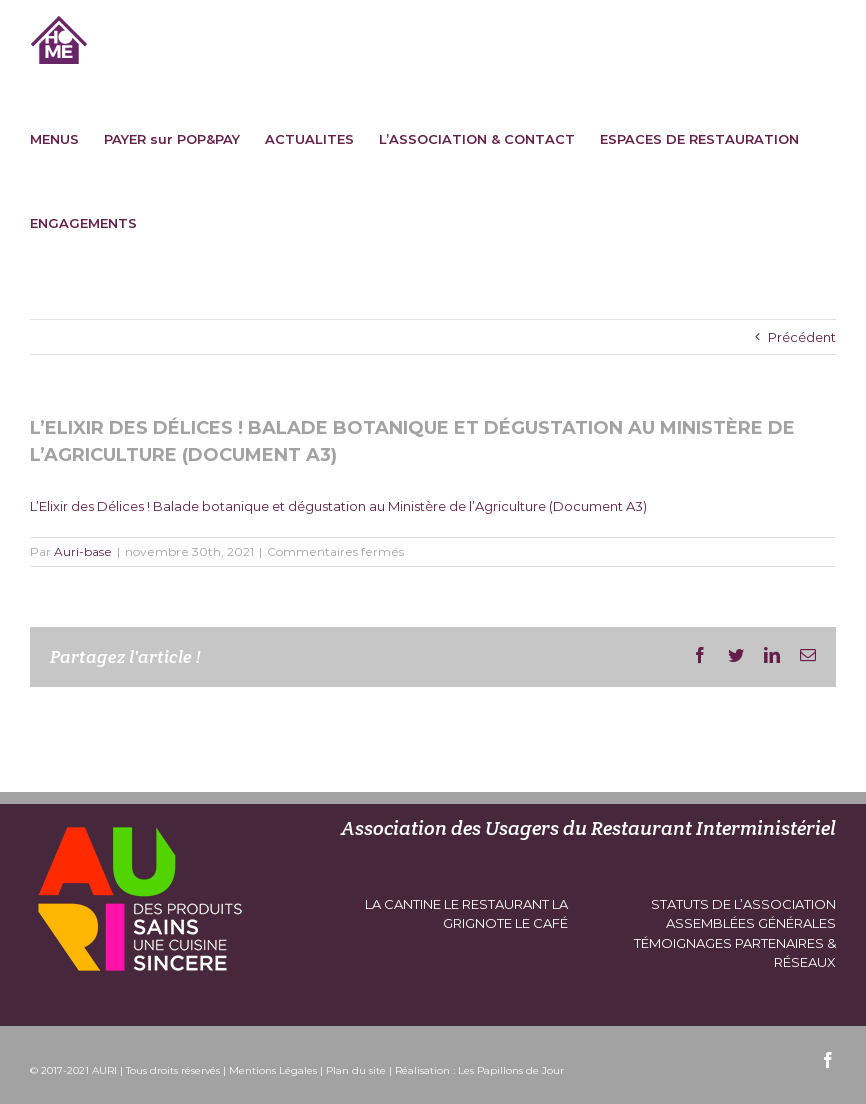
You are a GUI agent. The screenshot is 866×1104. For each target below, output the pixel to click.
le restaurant (496, 904)
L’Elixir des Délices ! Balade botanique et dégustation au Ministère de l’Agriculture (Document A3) (338, 506)
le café (541, 923)
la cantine (403, 904)
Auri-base (83, 551)
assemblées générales (751, 923)
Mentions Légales (273, 1070)
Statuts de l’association (743, 904)
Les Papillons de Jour (511, 1070)
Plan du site (356, 1070)
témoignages (683, 943)
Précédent (802, 337)
